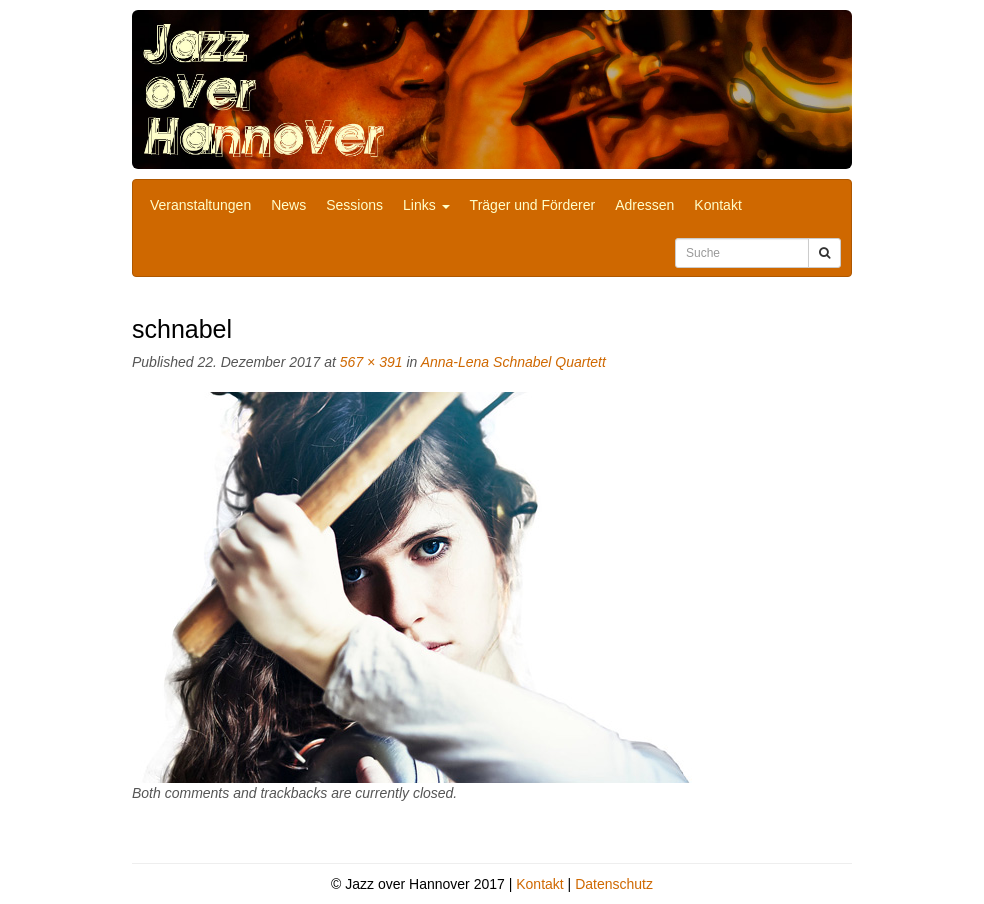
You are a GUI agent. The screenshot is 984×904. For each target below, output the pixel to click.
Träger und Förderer (533, 205)
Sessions (354, 205)
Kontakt (717, 205)
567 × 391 (371, 362)
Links (426, 205)
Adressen (644, 205)
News (288, 205)
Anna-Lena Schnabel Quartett (513, 362)
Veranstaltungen (200, 205)
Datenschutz (614, 884)
